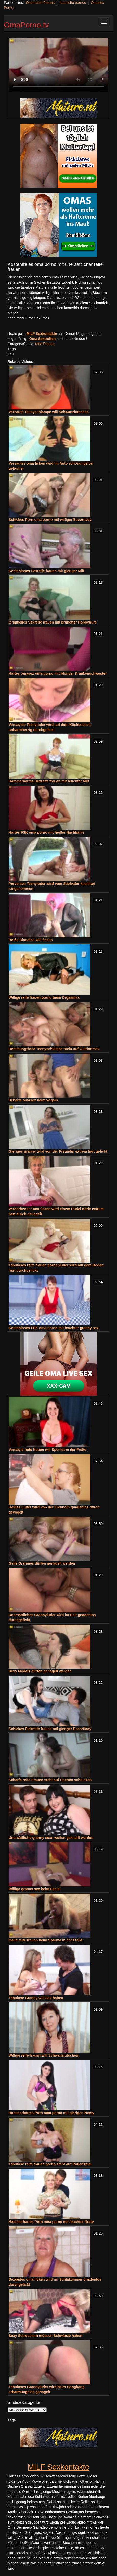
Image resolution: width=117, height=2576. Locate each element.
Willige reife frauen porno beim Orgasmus (44, 997)
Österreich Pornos (40, 3)
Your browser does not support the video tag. (58, 65)
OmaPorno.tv (26, 24)
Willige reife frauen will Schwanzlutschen (43, 2055)
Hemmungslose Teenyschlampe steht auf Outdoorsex (54, 1049)
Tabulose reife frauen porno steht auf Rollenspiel (50, 2164)
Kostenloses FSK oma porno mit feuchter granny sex (54, 1328)
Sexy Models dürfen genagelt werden (40, 1671)
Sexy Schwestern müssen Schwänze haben (45, 2336)
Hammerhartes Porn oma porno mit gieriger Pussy (51, 2113)
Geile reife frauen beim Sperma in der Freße (46, 1940)
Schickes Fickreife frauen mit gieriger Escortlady (50, 1729)
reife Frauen (44, 344)
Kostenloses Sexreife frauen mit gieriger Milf (46, 571)
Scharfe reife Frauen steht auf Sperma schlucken (50, 1780)
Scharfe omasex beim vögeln (33, 1100)
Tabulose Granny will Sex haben (36, 1998)
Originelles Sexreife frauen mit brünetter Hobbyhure (53, 622)
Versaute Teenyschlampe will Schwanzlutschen (49, 412)
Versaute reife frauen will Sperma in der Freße (47, 1449)
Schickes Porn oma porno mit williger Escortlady (50, 520)
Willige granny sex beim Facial (34, 1889)
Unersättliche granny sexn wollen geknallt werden (51, 1838)
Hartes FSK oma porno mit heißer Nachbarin (46, 832)
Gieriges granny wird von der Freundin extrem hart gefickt (58, 1151)
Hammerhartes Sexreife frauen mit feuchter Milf (49, 781)
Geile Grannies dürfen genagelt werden (42, 1563)
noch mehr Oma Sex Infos (28, 318)
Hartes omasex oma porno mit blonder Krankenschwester (58, 673)
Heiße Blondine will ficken (31, 940)
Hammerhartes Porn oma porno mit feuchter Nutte (51, 2222)
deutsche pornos (72, 3)
